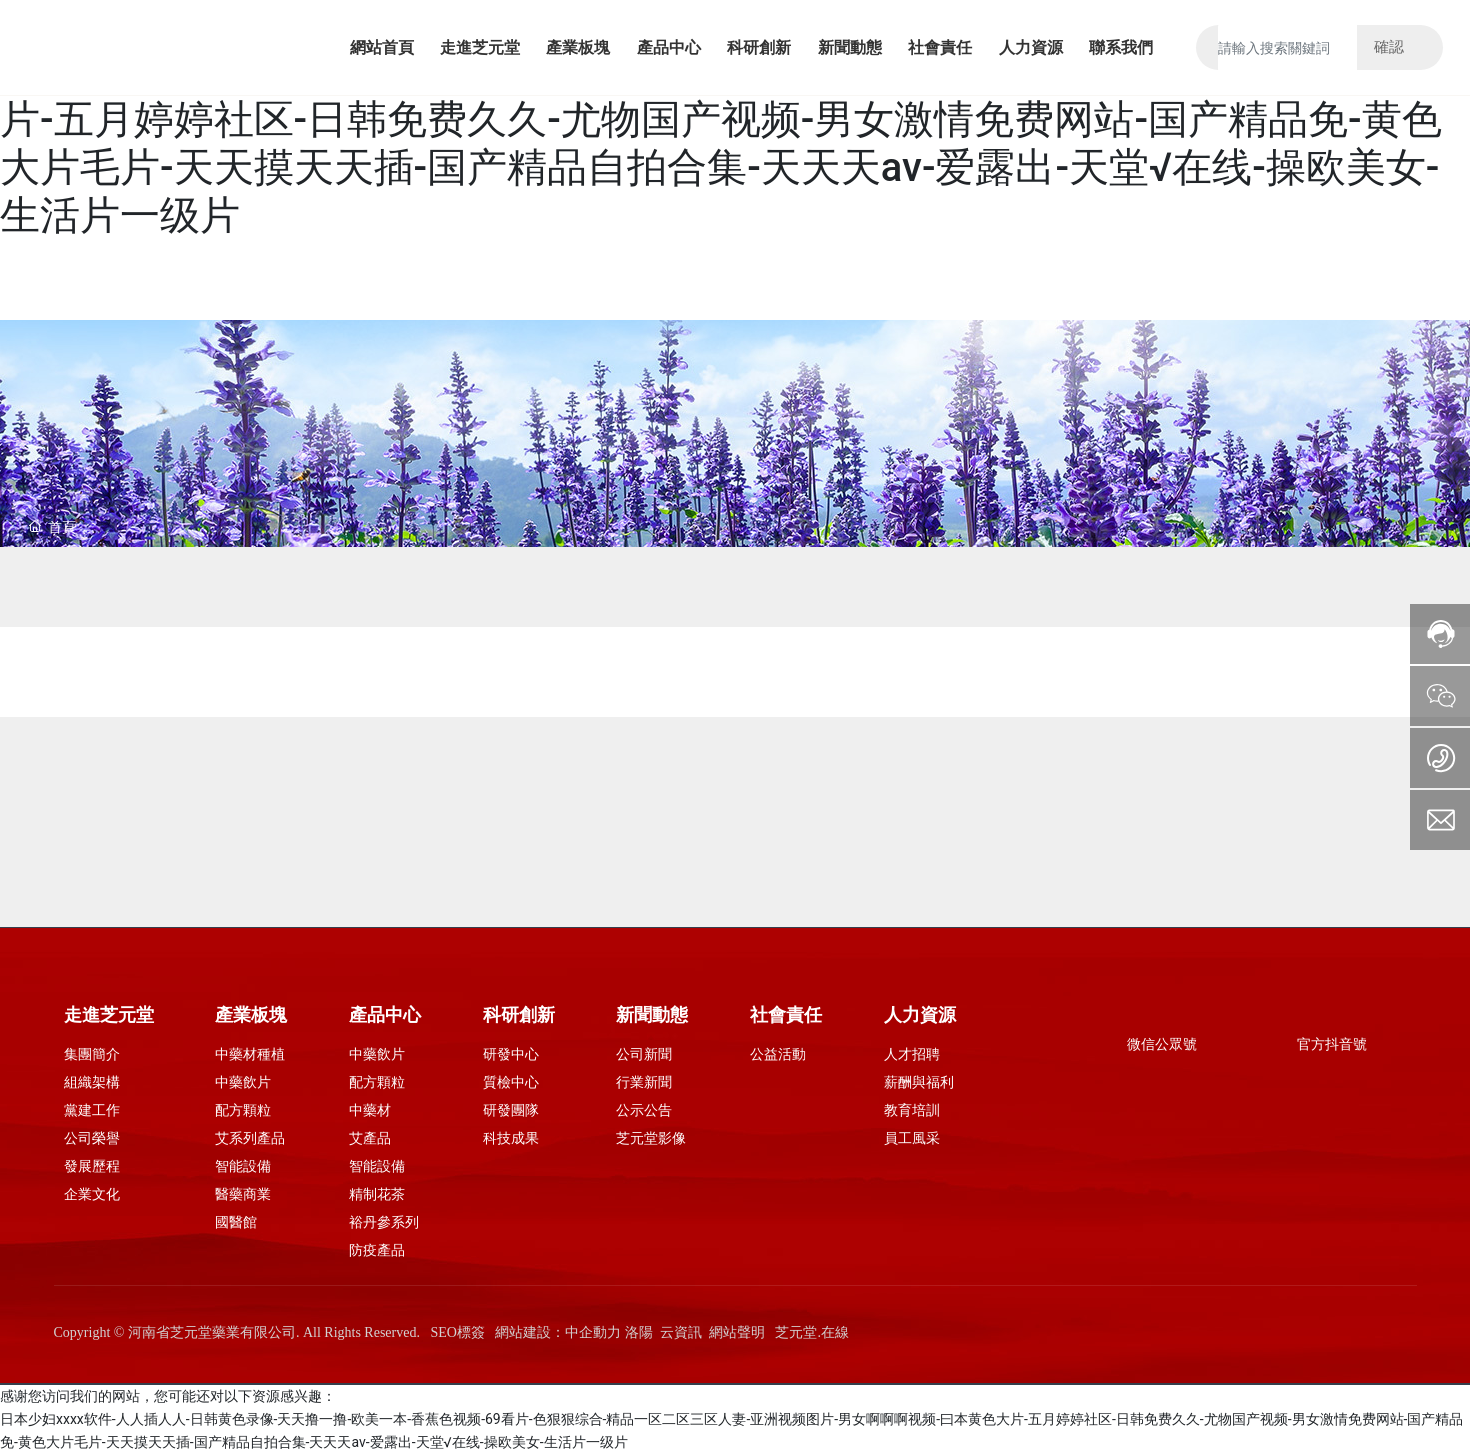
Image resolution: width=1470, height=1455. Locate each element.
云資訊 (681, 1332)
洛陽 (639, 1332)
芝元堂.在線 (812, 1332)
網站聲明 (737, 1332)
